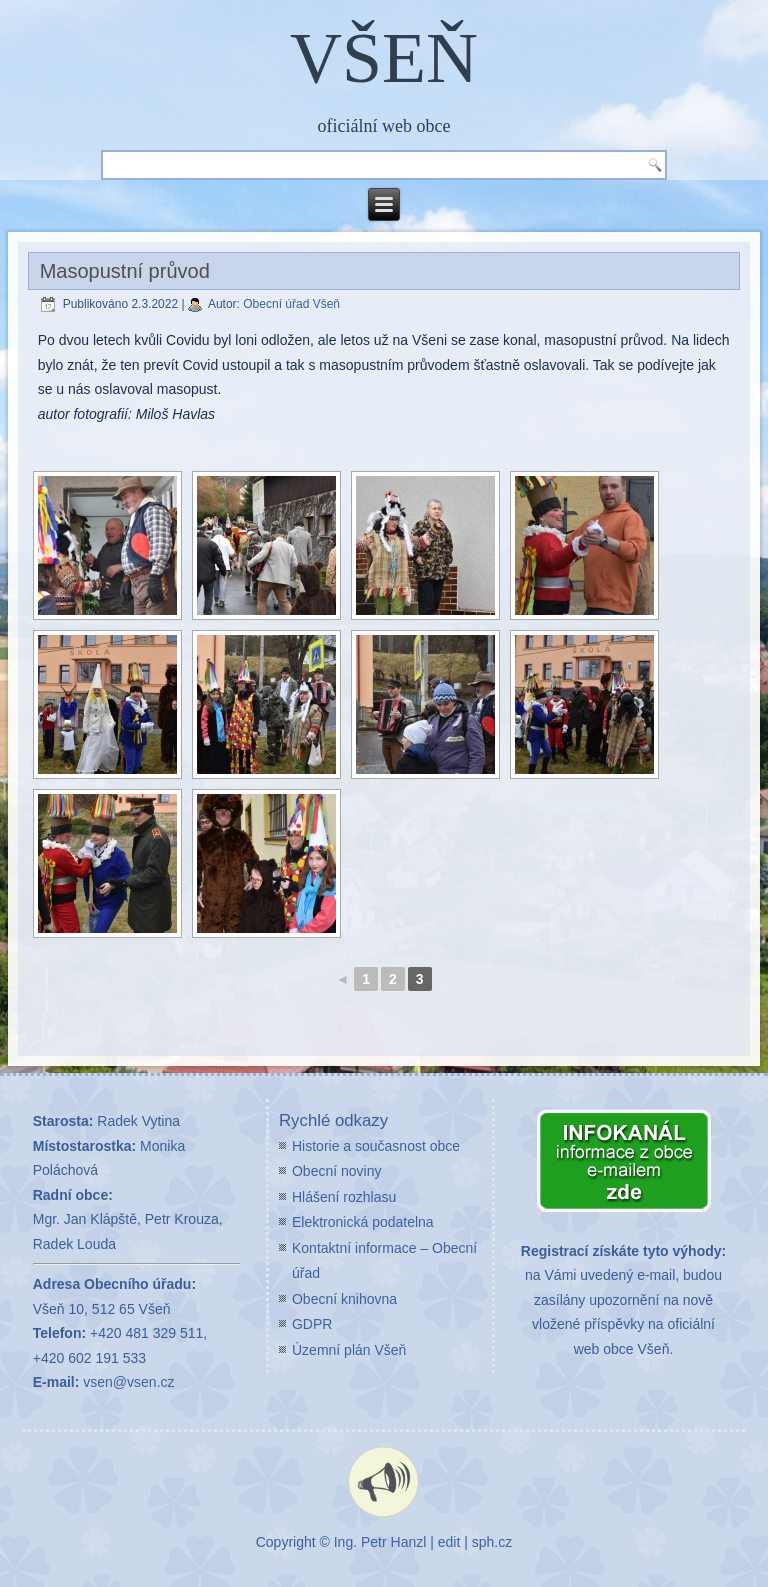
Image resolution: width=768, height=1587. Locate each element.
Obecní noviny (337, 1171)
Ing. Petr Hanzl (380, 1542)
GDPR (312, 1324)
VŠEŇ (384, 58)
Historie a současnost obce (376, 1146)
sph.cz (492, 1542)
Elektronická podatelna (363, 1222)
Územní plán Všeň (349, 1350)
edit (449, 1542)
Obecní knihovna (344, 1299)
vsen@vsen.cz (128, 1382)
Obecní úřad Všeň (291, 304)
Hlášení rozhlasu (344, 1197)
